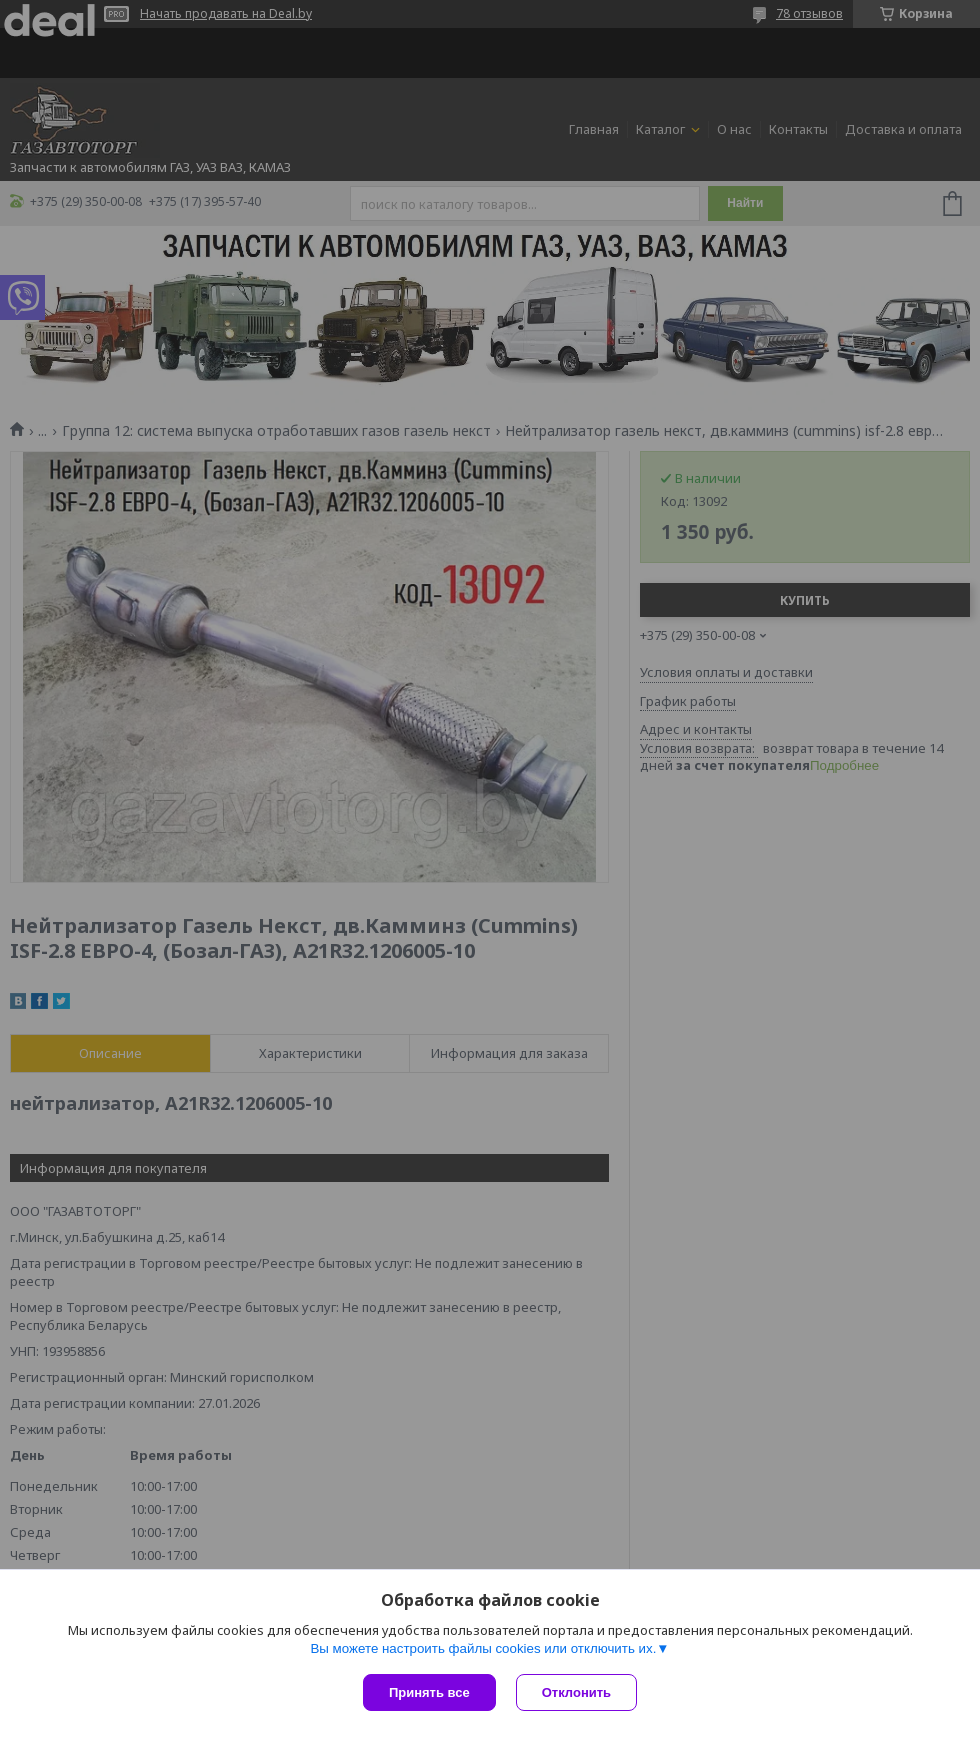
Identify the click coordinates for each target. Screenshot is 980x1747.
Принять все (429, 1692)
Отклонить (576, 1692)
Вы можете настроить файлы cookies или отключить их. (483, 1648)
